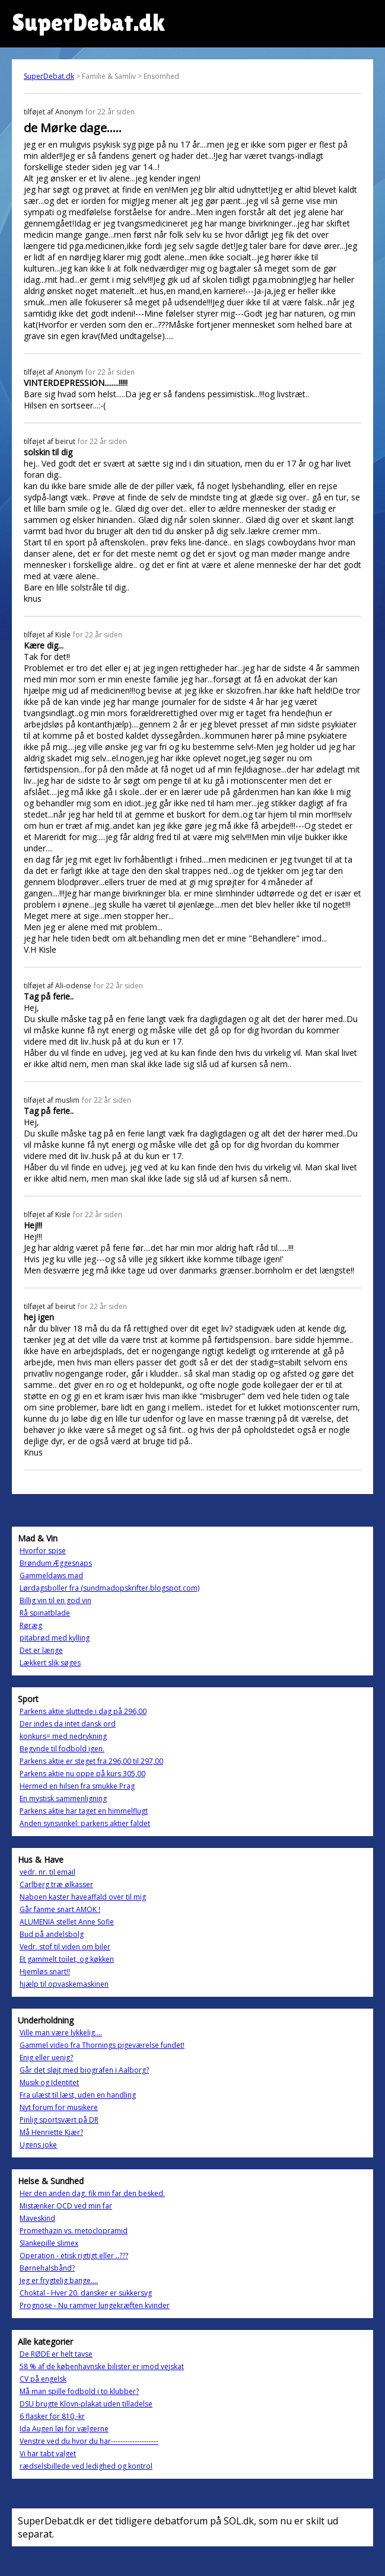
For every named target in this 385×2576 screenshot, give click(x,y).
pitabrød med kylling (55, 1638)
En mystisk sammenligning (63, 1798)
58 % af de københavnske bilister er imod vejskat (102, 2366)
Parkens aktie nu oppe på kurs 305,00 (82, 1774)
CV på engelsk (43, 2379)
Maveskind (37, 2218)
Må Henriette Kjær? (51, 2132)
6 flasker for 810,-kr (52, 2416)
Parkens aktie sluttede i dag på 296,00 (83, 1711)
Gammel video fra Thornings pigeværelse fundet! (102, 2045)
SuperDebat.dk (49, 76)
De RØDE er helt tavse (56, 2354)
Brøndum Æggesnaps (56, 1563)
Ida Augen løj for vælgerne (64, 2429)
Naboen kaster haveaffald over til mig (83, 1897)
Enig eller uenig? (46, 2057)
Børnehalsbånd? (47, 2268)
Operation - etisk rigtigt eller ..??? (74, 2256)
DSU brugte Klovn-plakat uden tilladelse (86, 2404)
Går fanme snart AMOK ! (60, 1909)
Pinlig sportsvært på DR (59, 2120)
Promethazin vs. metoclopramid (74, 2231)
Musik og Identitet (49, 2082)
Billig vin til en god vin (55, 1600)
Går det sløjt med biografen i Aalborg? (84, 2070)
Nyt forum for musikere (59, 2107)
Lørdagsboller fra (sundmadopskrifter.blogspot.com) (109, 1588)
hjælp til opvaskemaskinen (64, 1984)
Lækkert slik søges (50, 1663)
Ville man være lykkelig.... (61, 2033)
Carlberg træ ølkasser (56, 1884)
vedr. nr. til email (47, 1872)
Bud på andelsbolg (52, 1934)
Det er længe (41, 1650)
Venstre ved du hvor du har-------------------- (89, 2441)
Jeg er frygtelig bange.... (59, 2280)
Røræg (31, 1625)
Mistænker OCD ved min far (66, 2206)
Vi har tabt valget (48, 2454)
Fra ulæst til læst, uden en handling (78, 2095)
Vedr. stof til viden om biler (65, 1947)
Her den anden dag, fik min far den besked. (92, 2193)
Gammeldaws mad (51, 1576)
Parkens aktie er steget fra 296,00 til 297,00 (91, 1761)
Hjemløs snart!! (45, 1972)
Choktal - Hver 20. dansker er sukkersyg (86, 2293)
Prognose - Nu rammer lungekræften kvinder (95, 2305)
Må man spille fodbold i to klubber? (79, 2391)
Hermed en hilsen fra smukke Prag (77, 1786)
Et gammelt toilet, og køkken (67, 1959)
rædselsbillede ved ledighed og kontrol (86, 2466)
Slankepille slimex (49, 2243)
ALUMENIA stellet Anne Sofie (67, 1922)
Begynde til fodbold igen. (62, 1749)
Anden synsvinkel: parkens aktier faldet (85, 1823)
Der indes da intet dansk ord (68, 1724)
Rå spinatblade (45, 1613)
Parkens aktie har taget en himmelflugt (84, 1811)
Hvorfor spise (43, 1551)
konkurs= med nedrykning (63, 1736)
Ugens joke (38, 2145)
